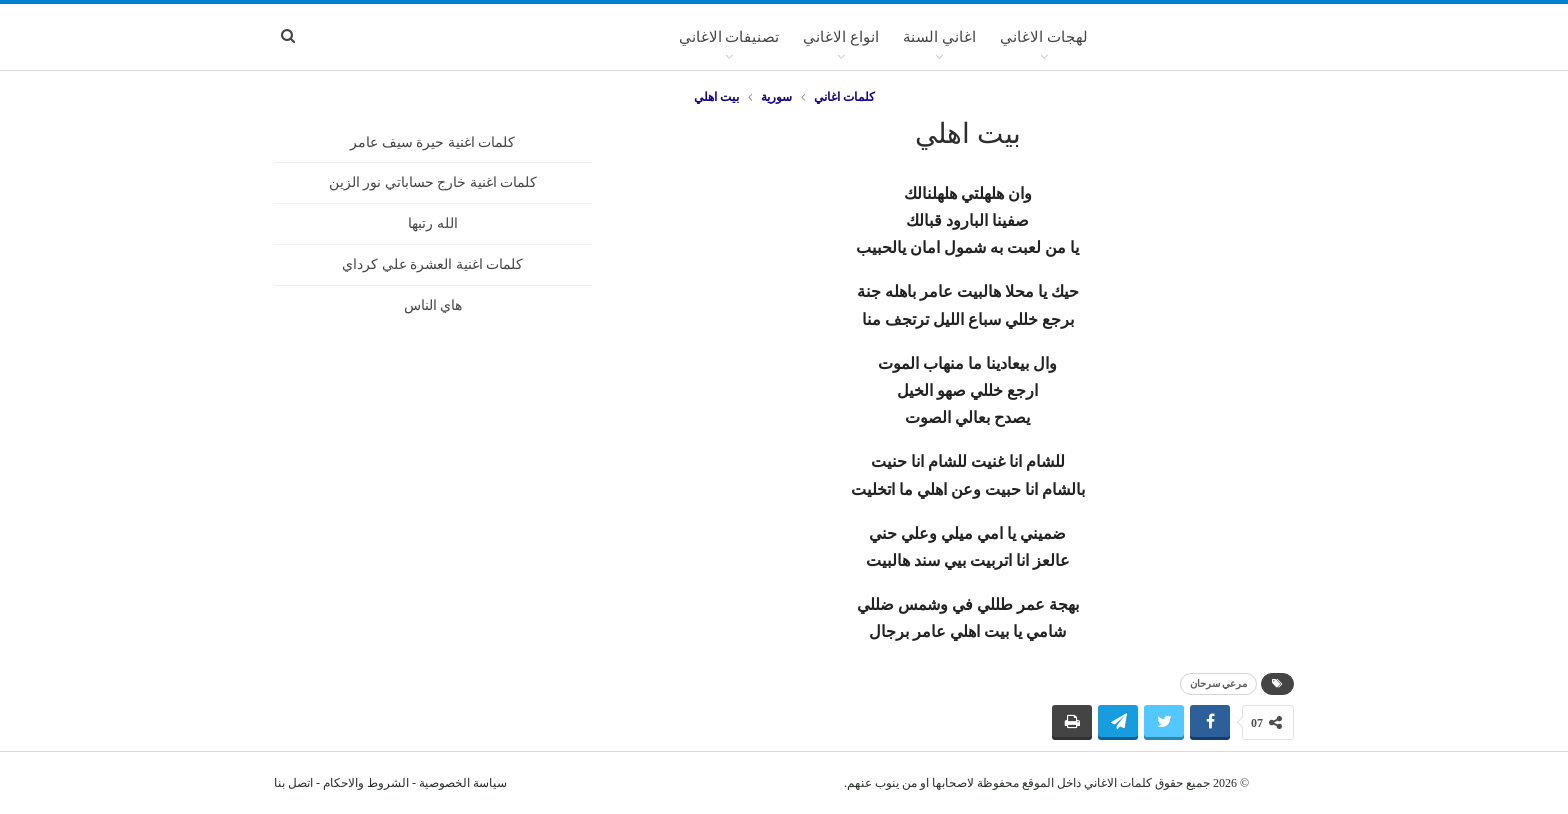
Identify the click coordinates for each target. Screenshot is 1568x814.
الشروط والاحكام (366, 783)
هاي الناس (433, 305)
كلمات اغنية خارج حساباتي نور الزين (433, 182)
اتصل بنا (293, 783)
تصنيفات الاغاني (729, 37)
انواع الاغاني (841, 37)
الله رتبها (433, 223)
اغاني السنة (939, 37)
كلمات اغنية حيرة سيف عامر (432, 142)
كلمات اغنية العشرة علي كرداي (432, 264)
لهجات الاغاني (1044, 37)
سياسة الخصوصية (463, 783)
